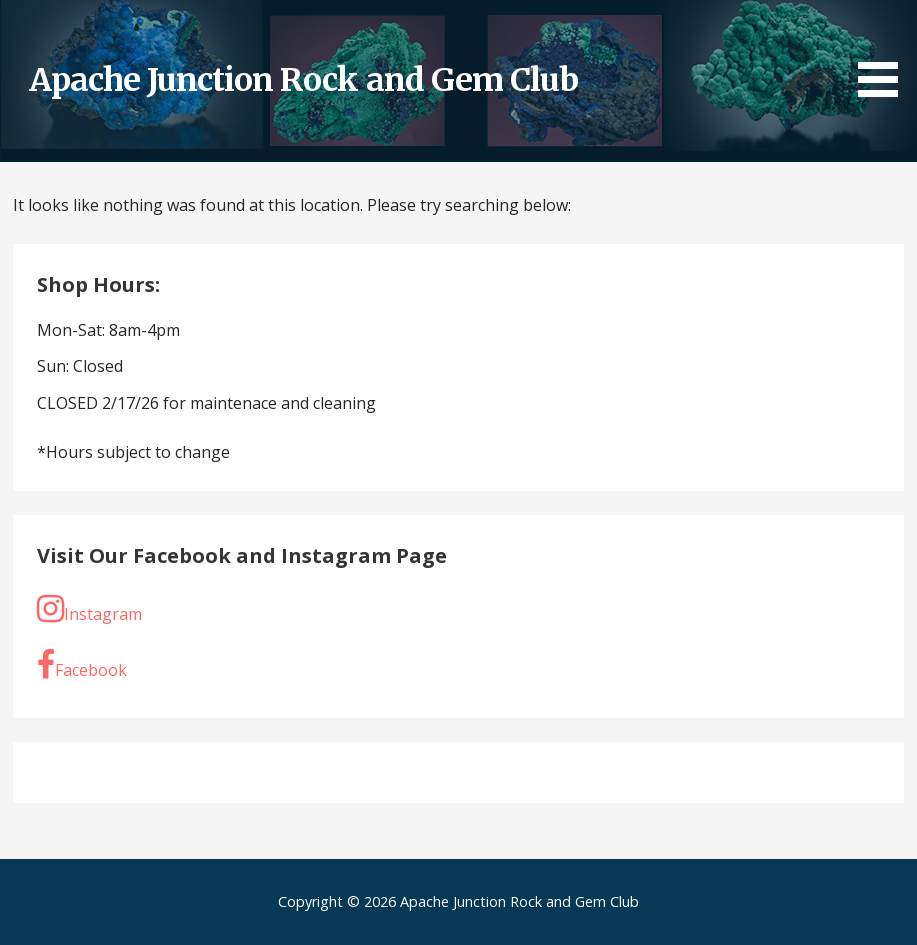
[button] (885, 52)
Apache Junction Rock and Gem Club (303, 80)
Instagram (89, 609)
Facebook (82, 665)
